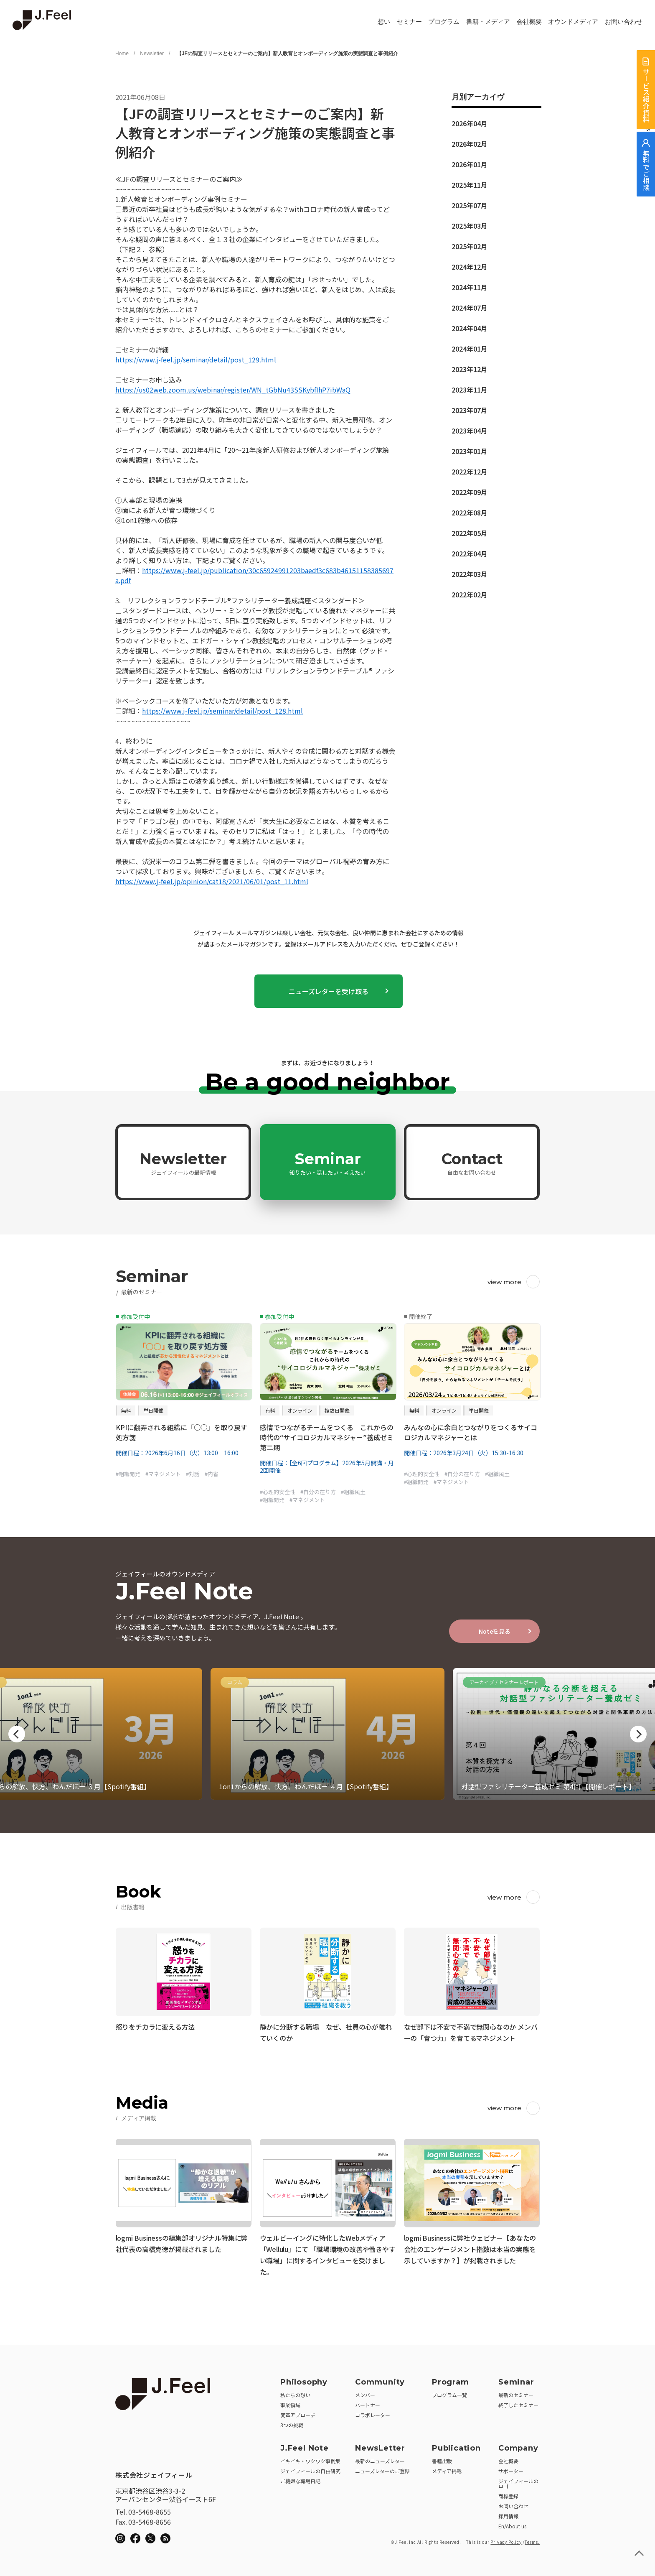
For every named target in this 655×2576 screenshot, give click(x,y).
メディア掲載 (447, 2467)
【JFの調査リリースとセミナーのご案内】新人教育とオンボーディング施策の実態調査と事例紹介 (286, 53)
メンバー (365, 2391)
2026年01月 (469, 164)
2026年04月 (469, 123)
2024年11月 (469, 287)
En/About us (512, 2523)
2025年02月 (469, 246)
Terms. (532, 2539)
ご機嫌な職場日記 (300, 2478)
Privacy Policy (505, 2539)
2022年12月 (469, 472)
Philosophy (304, 2379)
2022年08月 (469, 513)
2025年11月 (469, 185)
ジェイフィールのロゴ (518, 2480)
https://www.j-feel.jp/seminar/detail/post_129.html (195, 360)
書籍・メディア (488, 21)
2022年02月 (469, 594)
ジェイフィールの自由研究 (310, 2467)
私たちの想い (295, 2391)
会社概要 (529, 21)
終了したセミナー (518, 2401)
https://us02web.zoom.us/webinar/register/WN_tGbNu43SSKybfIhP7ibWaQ (232, 390)
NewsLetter (380, 2445)
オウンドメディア (573, 21)
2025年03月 (469, 226)
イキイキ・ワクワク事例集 (310, 2457)
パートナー (367, 2401)
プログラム (444, 21)
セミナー (409, 21)
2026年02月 (469, 144)
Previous (16, 1734)
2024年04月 (469, 328)
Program (450, 2379)
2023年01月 (469, 451)
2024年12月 (469, 267)
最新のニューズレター (380, 2457)
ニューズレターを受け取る (328, 991)
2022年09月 (469, 492)
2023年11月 (469, 390)
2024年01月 (469, 349)
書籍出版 (442, 2457)
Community (380, 2379)
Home (122, 53)
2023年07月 (469, 410)
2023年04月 (469, 431)
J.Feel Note (304, 2445)
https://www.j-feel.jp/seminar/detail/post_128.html (222, 711)
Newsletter (152, 53)
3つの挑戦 (291, 2422)
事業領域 (290, 2401)
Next (638, 1734)
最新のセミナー (515, 2391)
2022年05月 (469, 533)
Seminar (327, 1163)
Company (518, 2445)
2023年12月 (469, 369)
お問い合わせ (623, 21)
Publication (456, 2445)
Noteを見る (494, 1631)
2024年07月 (469, 308)
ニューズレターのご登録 (382, 2467)
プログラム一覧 (449, 2391)
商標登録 (508, 2493)
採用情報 (508, 2513)
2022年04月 (469, 553)
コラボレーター (372, 2411)
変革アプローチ (297, 2411)
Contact (472, 1163)
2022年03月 (469, 574)
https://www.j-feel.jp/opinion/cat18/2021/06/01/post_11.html (211, 881)
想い (384, 21)
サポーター (510, 2467)
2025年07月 (469, 205)
